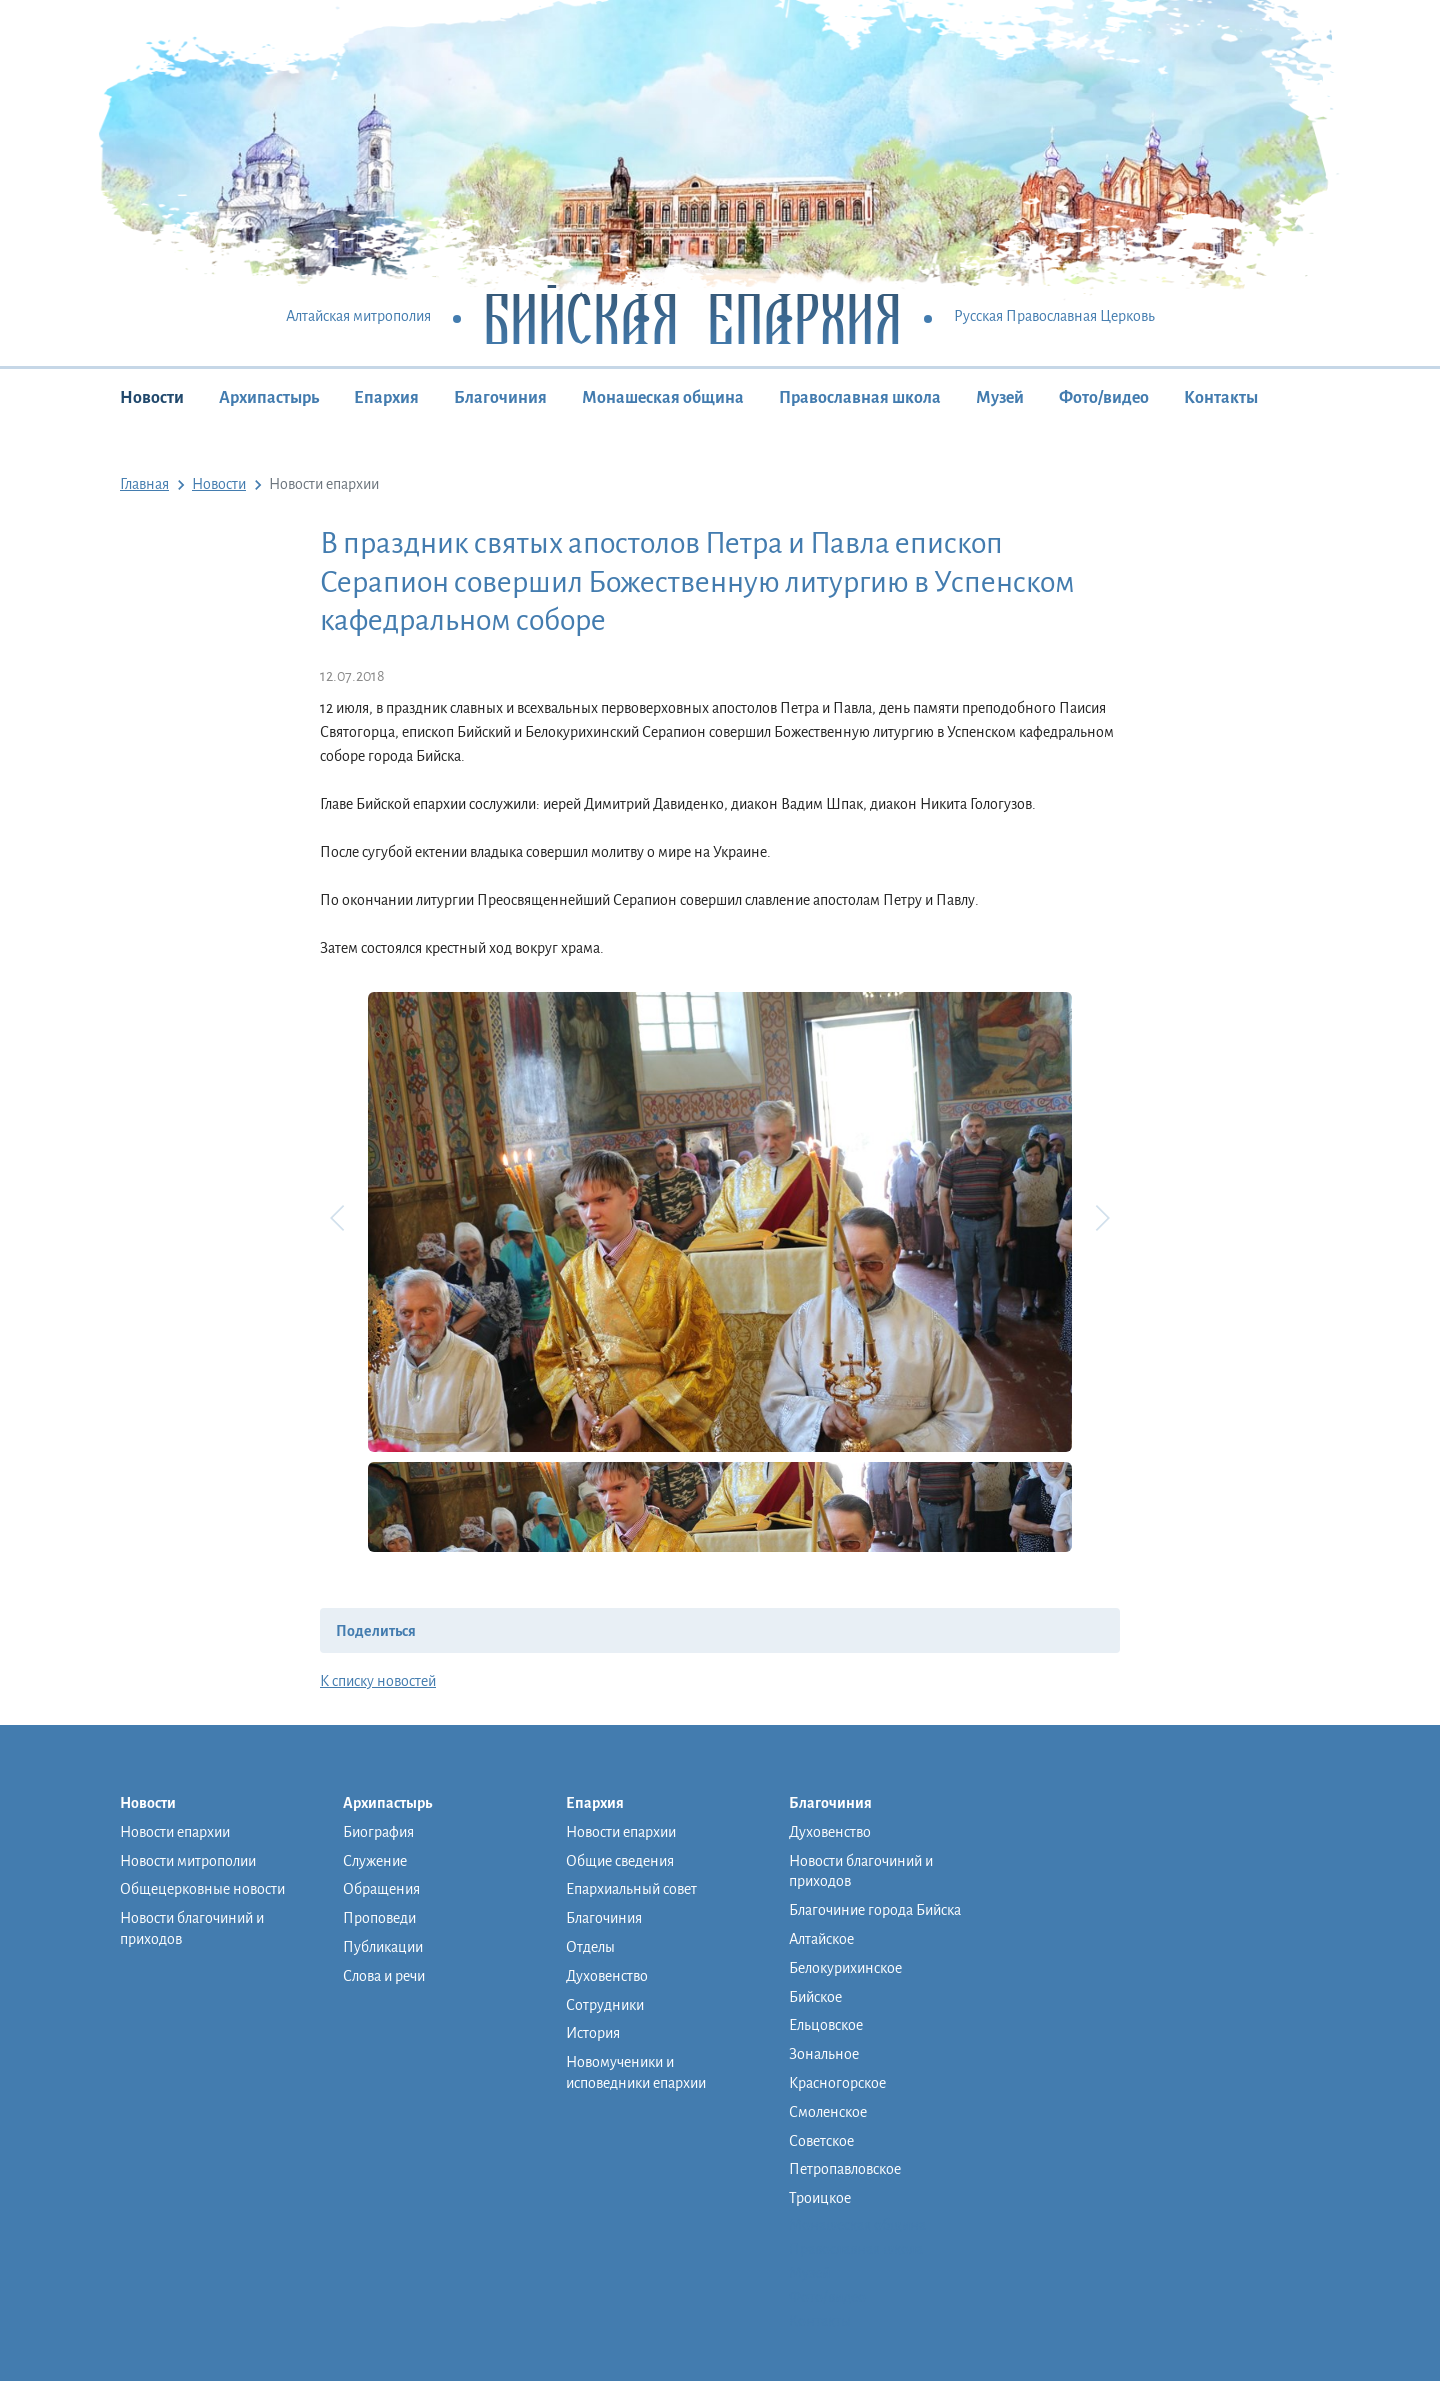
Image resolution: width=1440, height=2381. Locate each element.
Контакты (1221, 398)
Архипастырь (269, 398)
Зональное (824, 2054)
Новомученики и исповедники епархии (636, 2072)
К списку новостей (378, 1681)
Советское (821, 2141)
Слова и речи (384, 1976)
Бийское (815, 1997)
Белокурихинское (845, 1968)
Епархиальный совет (631, 1889)
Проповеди (379, 1918)
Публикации (383, 1947)
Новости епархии (175, 1832)
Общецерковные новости (202, 1889)
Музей (1000, 398)
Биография (378, 1832)
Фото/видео (1104, 398)
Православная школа (860, 398)
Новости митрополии (188, 1861)
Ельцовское (826, 2025)
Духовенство (607, 1976)
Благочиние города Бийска (875, 1910)
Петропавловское (845, 2169)
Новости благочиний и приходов (192, 1928)
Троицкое (820, 2198)
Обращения (381, 1889)
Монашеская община (663, 398)
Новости (152, 398)
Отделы (590, 1947)
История (593, 2033)
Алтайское (821, 1939)
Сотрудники (605, 2005)
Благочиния (500, 398)
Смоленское (828, 2112)
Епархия (386, 398)
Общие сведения (620, 1861)
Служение (375, 1861)
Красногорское (837, 2083)
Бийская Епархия (692, 317)
